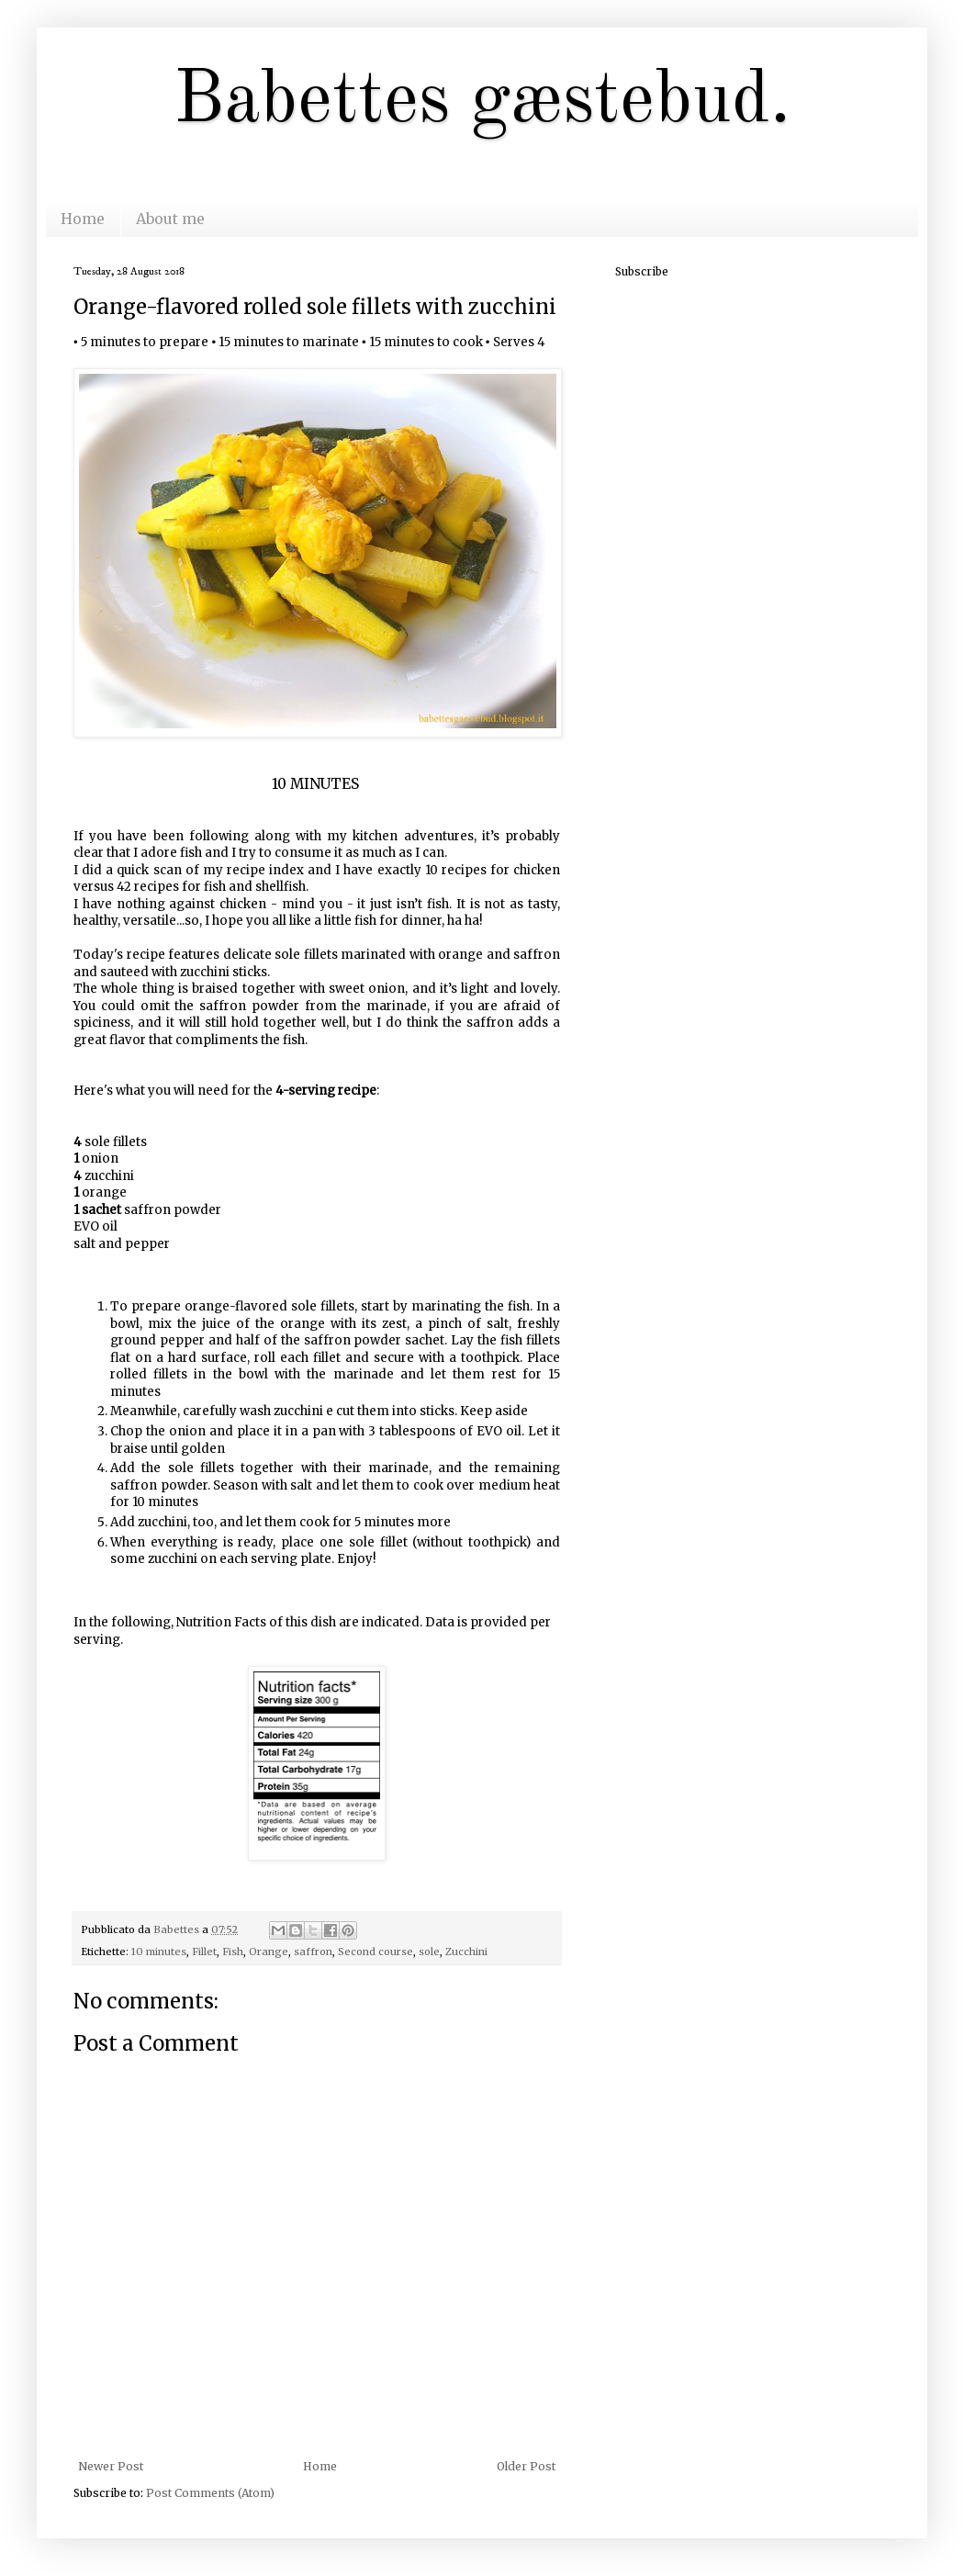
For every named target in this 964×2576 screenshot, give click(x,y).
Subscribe (641, 271)
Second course (375, 1951)
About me (170, 218)
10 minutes (158, 1951)
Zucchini (466, 1951)
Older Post (526, 2466)
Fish (232, 1951)
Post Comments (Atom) (210, 2493)
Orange (268, 1951)
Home (83, 218)
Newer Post (110, 2466)
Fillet (204, 1951)
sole (429, 1951)
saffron (313, 1951)
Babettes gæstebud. (482, 102)
